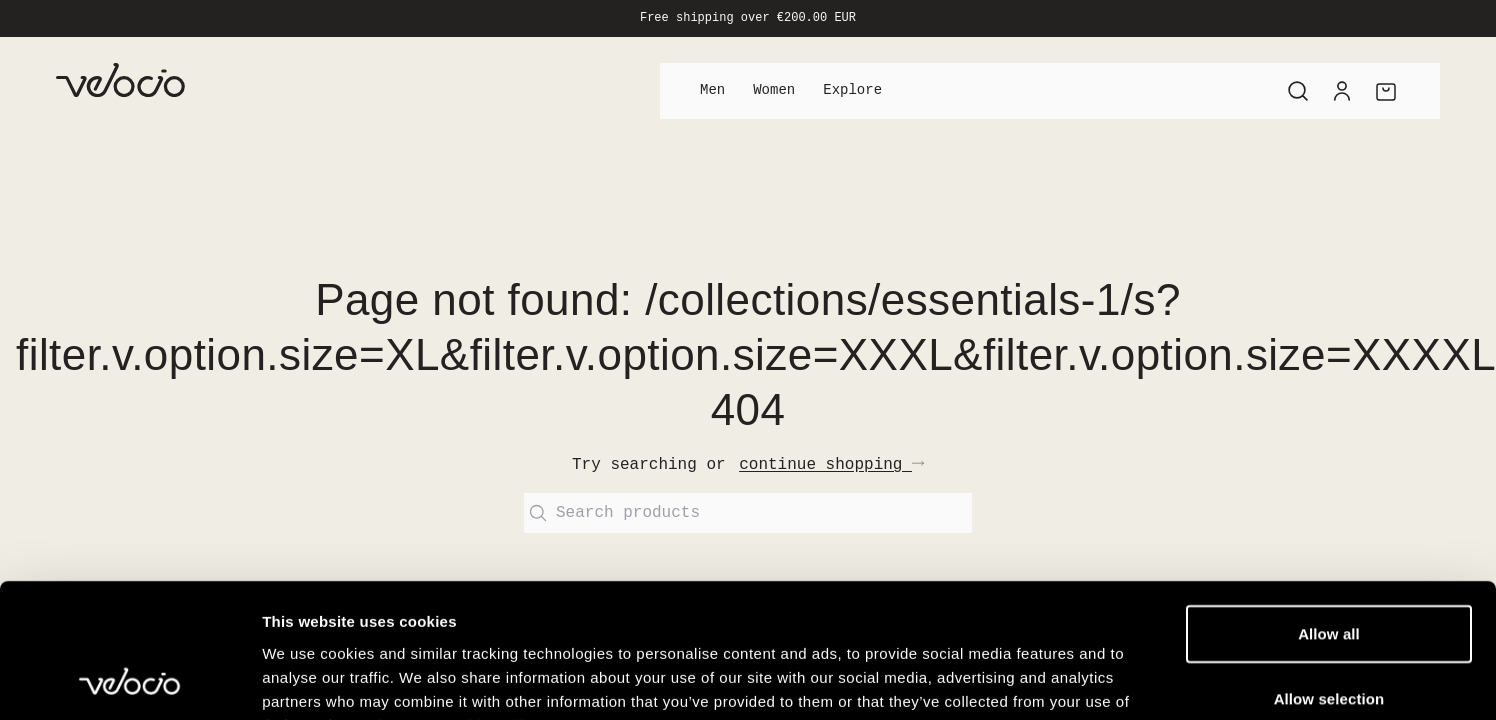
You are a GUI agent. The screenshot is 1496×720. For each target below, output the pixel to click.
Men (712, 90)
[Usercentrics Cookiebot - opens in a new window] (129, 649)
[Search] (1298, 91)
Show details (1049, 648)
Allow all (1329, 476)
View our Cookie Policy (455, 568)
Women (774, 90)
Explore (852, 90)
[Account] (1342, 91)
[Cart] (1386, 91)
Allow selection (1329, 541)
